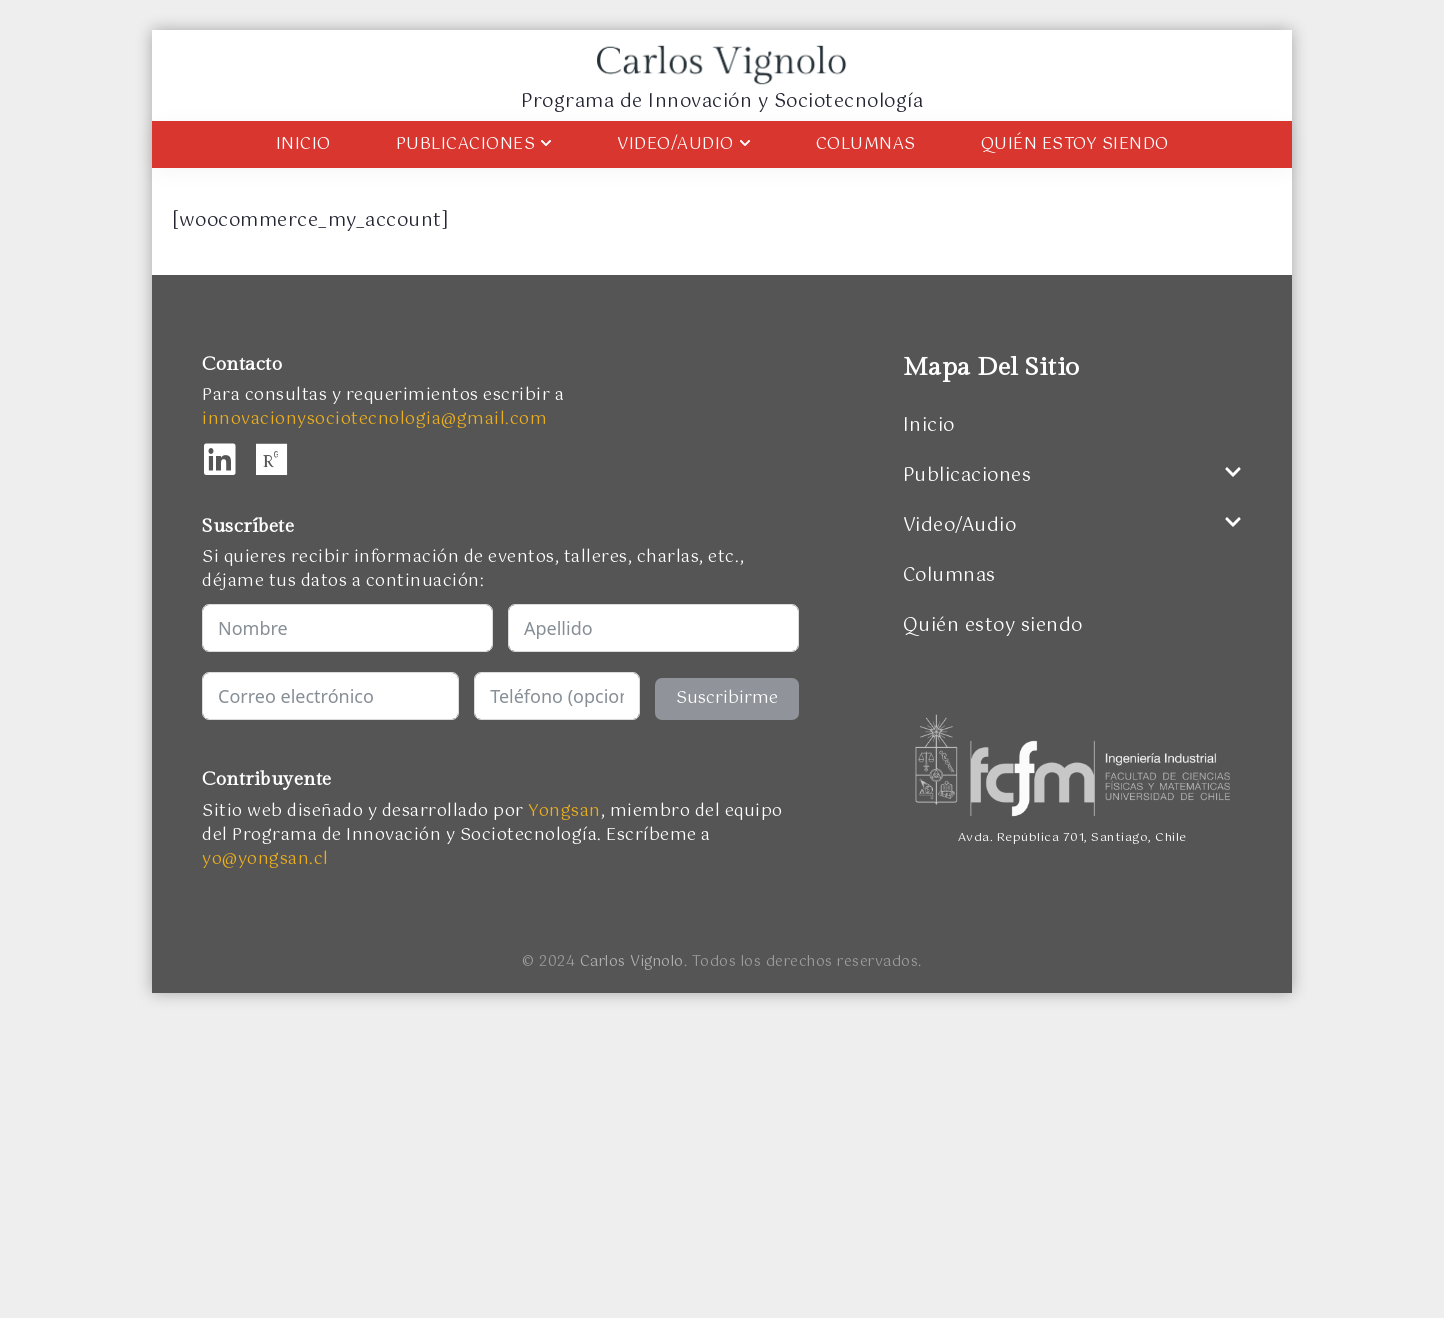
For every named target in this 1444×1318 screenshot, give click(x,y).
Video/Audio (684, 144)
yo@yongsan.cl (265, 859)
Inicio (303, 144)
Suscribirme (727, 698)
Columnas (866, 144)
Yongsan (564, 811)
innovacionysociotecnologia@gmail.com (374, 419)
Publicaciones (474, 144)
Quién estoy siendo (1075, 144)
